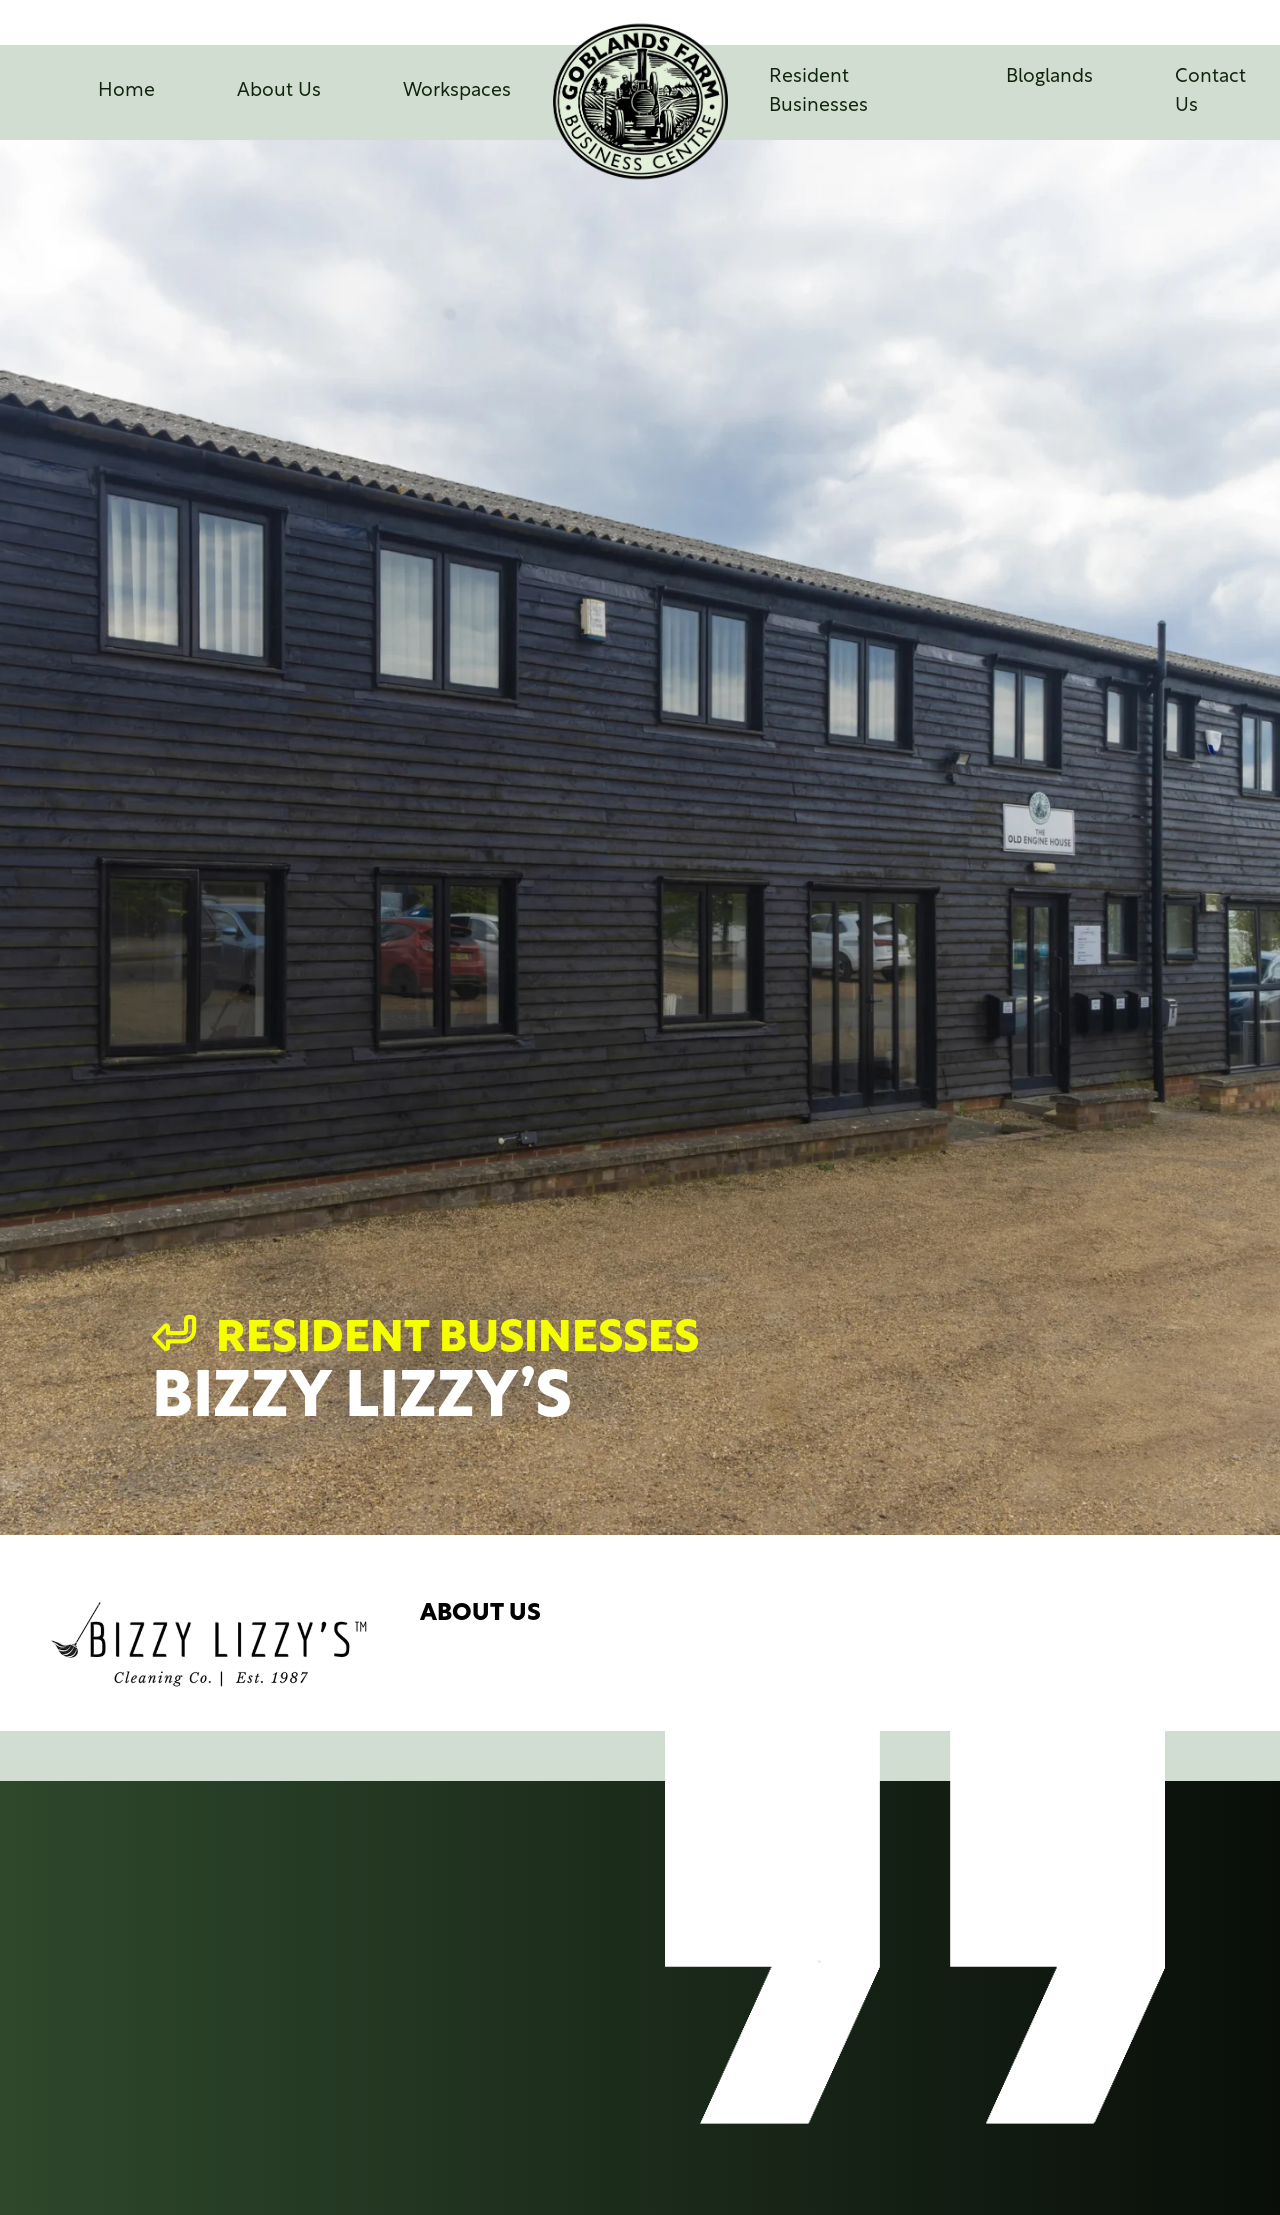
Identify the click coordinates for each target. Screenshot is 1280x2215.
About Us (279, 91)
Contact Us (1210, 92)
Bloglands (1049, 77)
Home (126, 91)
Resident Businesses (818, 92)
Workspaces (457, 91)
